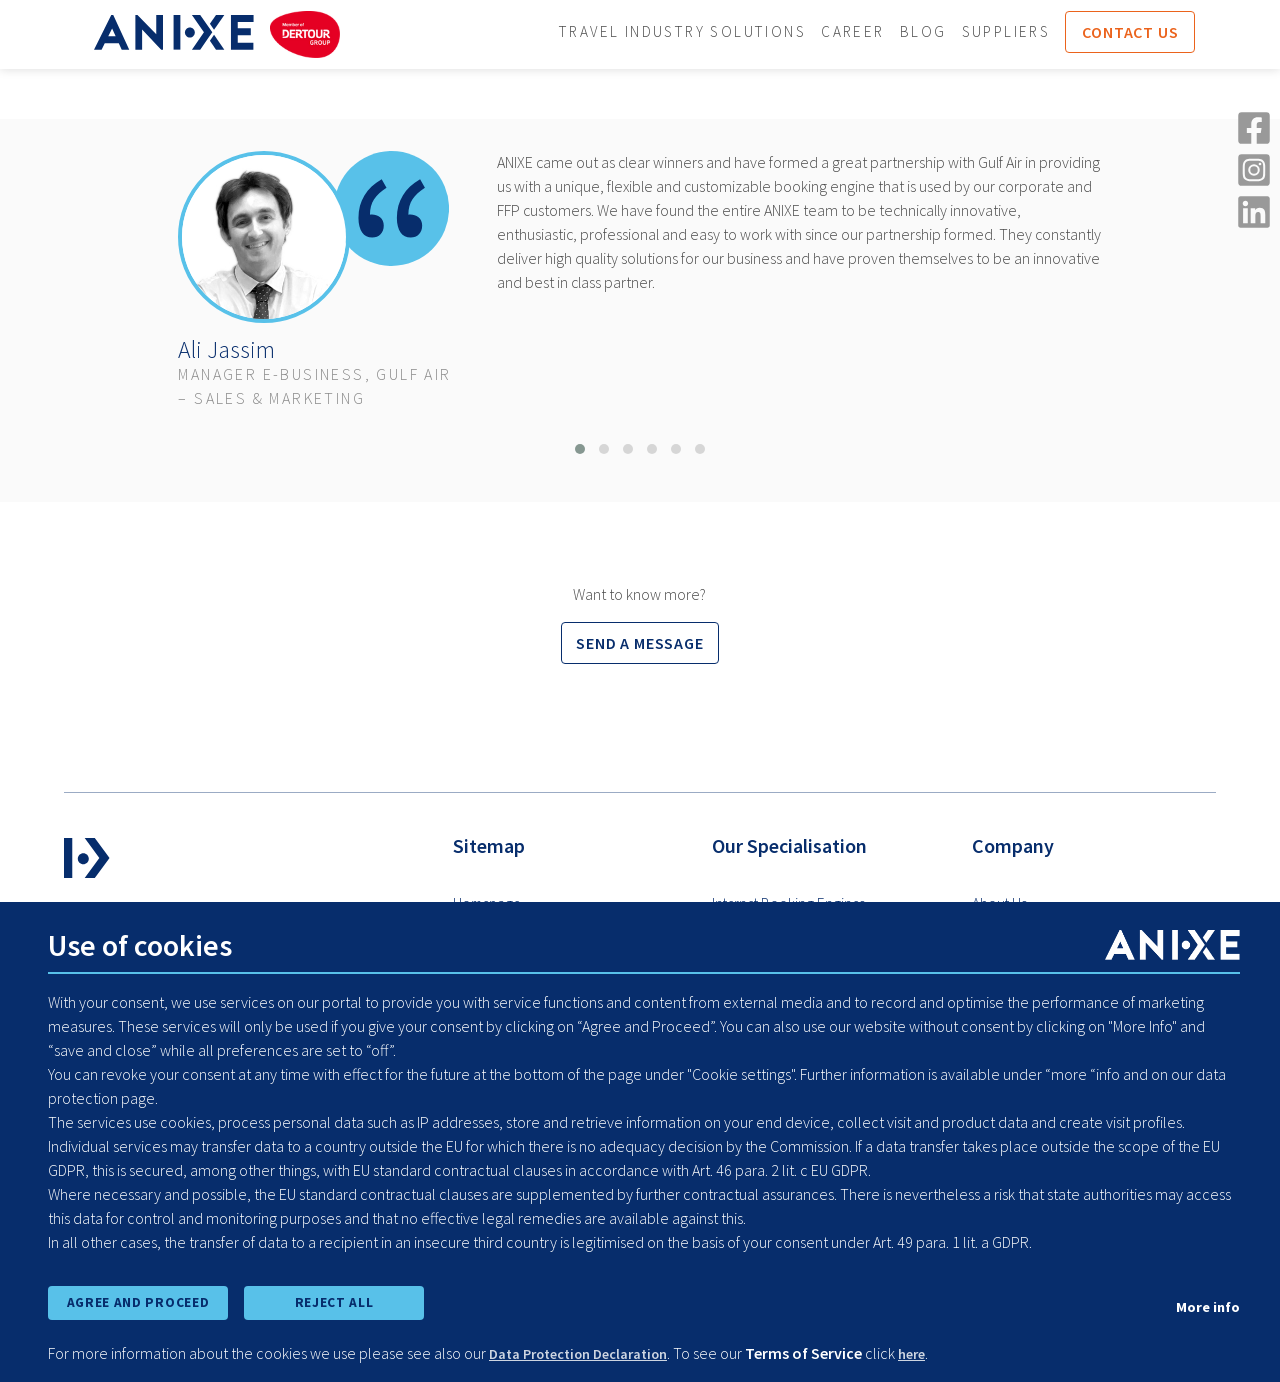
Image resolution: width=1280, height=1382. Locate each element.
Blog (946, 33)
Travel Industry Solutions (697, 33)
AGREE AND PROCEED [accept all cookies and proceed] (137, 1300)
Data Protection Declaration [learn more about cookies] (590, 1354)
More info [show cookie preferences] (1205, 1303)
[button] (580, 450)
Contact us (1160, 33)
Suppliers (1032, 33)
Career (873, 33)
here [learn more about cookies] (938, 1354)
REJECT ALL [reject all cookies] (334, 1300)
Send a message (639, 644)
